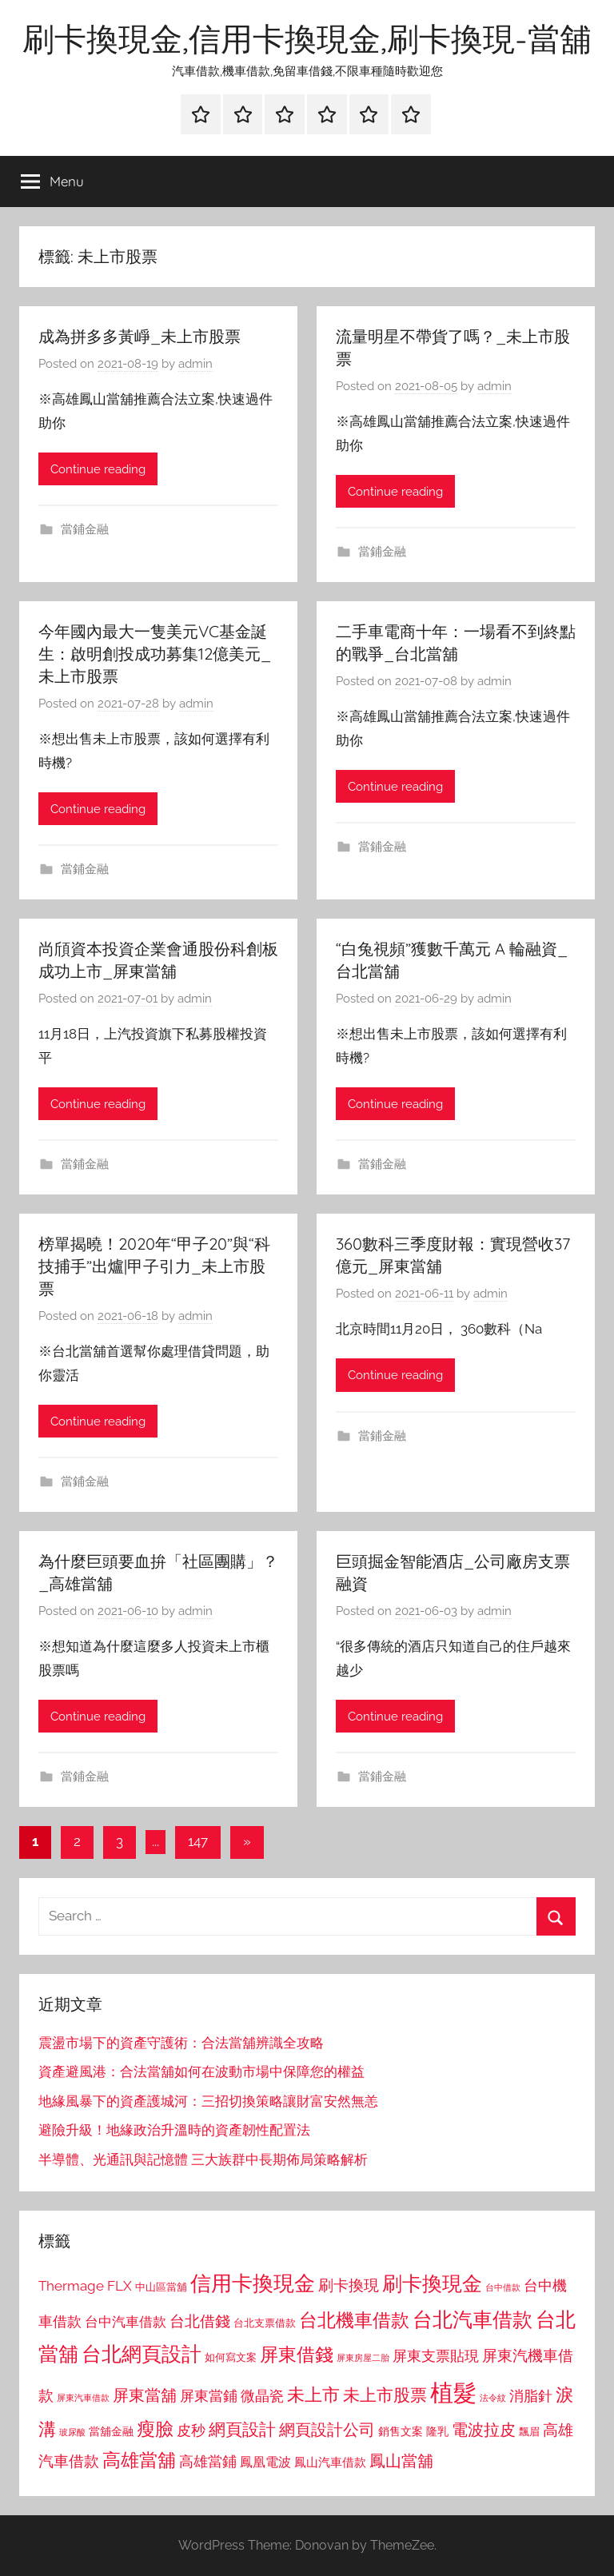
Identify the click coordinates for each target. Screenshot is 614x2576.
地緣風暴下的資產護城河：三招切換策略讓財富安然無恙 (208, 2101)
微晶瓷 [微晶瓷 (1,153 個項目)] (262, 2395)
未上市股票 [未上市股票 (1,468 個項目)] (385, 2395)
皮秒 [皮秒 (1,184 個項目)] (191, 2430)
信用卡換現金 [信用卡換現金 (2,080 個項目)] (252, 2283)
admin (195, 364)
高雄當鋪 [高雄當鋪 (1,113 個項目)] (208, 2462)
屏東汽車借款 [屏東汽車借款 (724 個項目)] (83, 2397)
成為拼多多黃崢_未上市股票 (139, 336)
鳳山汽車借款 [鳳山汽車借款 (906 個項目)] (330, 2462)
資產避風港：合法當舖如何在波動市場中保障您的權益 (201, 2072)
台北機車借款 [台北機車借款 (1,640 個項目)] (354, 2320)
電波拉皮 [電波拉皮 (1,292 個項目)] (484, 2430)
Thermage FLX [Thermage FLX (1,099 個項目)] (85, 2286)
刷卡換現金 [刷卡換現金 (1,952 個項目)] (432, 2283)
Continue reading (98, 469)
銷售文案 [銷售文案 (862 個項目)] (400, 2431)
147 (198, 1841)
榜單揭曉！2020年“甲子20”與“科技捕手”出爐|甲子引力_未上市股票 (154, 1266)
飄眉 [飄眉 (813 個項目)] (529, 2432)
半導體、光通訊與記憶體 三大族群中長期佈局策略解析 (203, 2159)
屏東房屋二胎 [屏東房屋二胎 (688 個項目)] (363, 2358)
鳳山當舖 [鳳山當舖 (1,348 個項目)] (401, 2460)
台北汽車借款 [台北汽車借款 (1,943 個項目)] (472, 2319)
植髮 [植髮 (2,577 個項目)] (453, 2393)
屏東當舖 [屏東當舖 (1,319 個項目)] (145, 2395)
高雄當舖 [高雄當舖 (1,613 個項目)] (139, 2460)
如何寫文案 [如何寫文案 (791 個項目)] (231, 2357)
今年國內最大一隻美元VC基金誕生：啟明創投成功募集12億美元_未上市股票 (154, 653)
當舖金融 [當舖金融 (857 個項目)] (111, 2431)
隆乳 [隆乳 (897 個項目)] (437, 2431)
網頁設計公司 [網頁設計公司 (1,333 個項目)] (327, 2429)
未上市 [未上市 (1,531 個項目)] (313, 2394)
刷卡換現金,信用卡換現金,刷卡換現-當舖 (307, 38)
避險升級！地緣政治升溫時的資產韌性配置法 (174, 2130)
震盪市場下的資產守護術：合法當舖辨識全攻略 (181, 2043)
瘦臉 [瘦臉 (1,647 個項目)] (155, 2428)
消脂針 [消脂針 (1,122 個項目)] (530, 2396)
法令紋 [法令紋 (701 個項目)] (493, 2398)
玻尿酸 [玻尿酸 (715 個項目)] (72, 2432)
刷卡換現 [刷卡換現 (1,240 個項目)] (348, 2285)
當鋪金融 (85, 529)
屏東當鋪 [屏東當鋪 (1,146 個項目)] (208, 2395)
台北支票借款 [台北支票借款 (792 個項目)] (264, 2323)
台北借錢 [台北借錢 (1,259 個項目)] (199, 2321)
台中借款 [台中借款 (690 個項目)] (502, 2287)
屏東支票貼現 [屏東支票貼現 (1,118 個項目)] (436, 2356)
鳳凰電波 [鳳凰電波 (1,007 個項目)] (265, 2462)
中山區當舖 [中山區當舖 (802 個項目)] (161, 2287)
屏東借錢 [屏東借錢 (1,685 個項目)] (296, 2354)
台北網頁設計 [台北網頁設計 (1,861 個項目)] (141, 2354)
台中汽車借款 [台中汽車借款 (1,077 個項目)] (125, 2322)
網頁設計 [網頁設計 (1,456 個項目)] (242, 2429)
